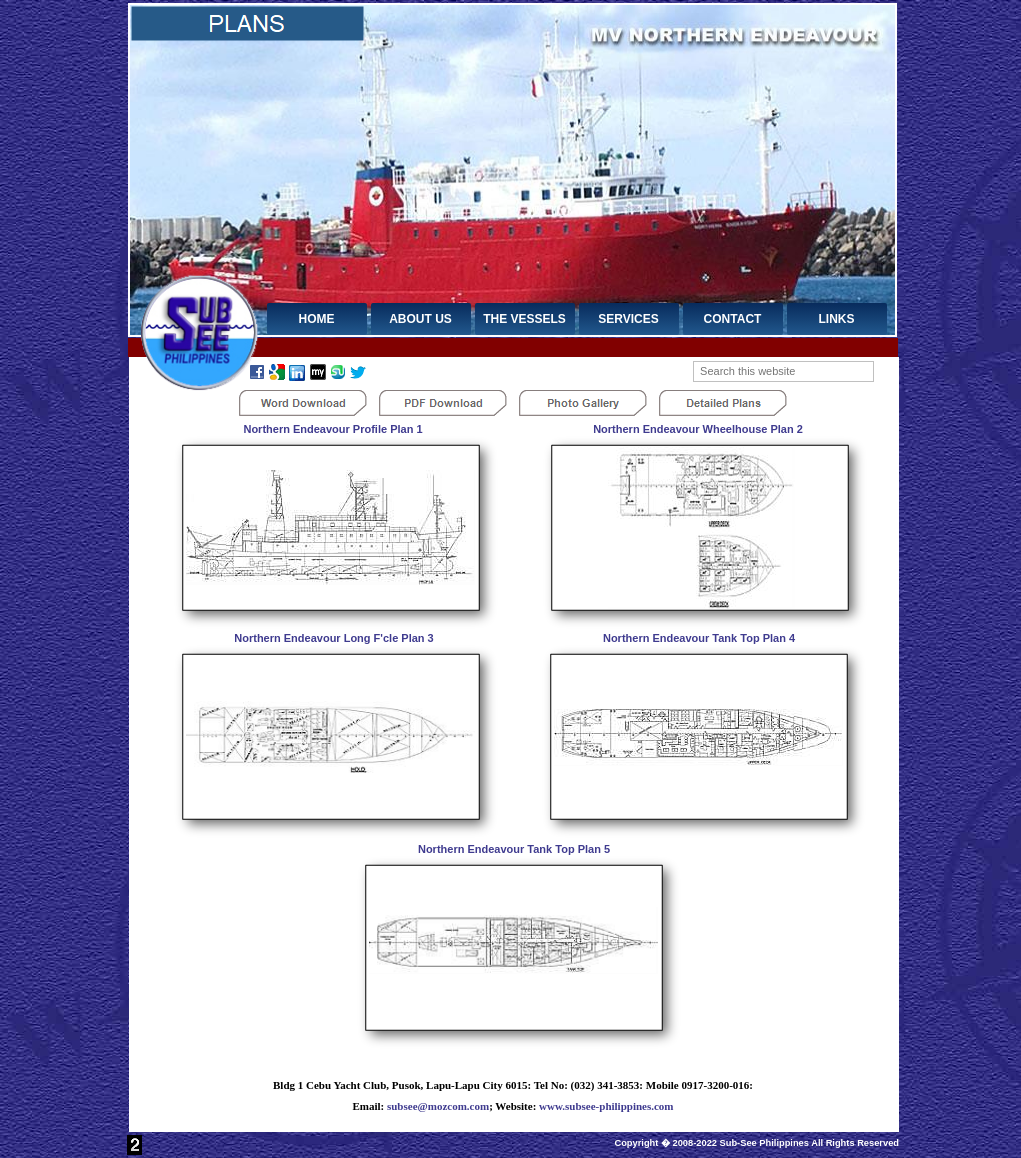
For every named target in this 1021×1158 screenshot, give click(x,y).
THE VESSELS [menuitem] (524, 319)
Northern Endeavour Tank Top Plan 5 (514, 849)
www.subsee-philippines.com (606, 1106)
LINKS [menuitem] (837, 319)
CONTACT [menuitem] (733, 319)
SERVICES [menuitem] (628, 319)
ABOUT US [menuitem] (420, 319)
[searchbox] (783, 371)
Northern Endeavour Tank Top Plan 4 (699, 638)
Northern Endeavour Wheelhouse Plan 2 (698, 429)
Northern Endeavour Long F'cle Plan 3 (333, 638)
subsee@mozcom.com (438, 1106)
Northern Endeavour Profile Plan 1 (332, 429)
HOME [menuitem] (317, 319)
